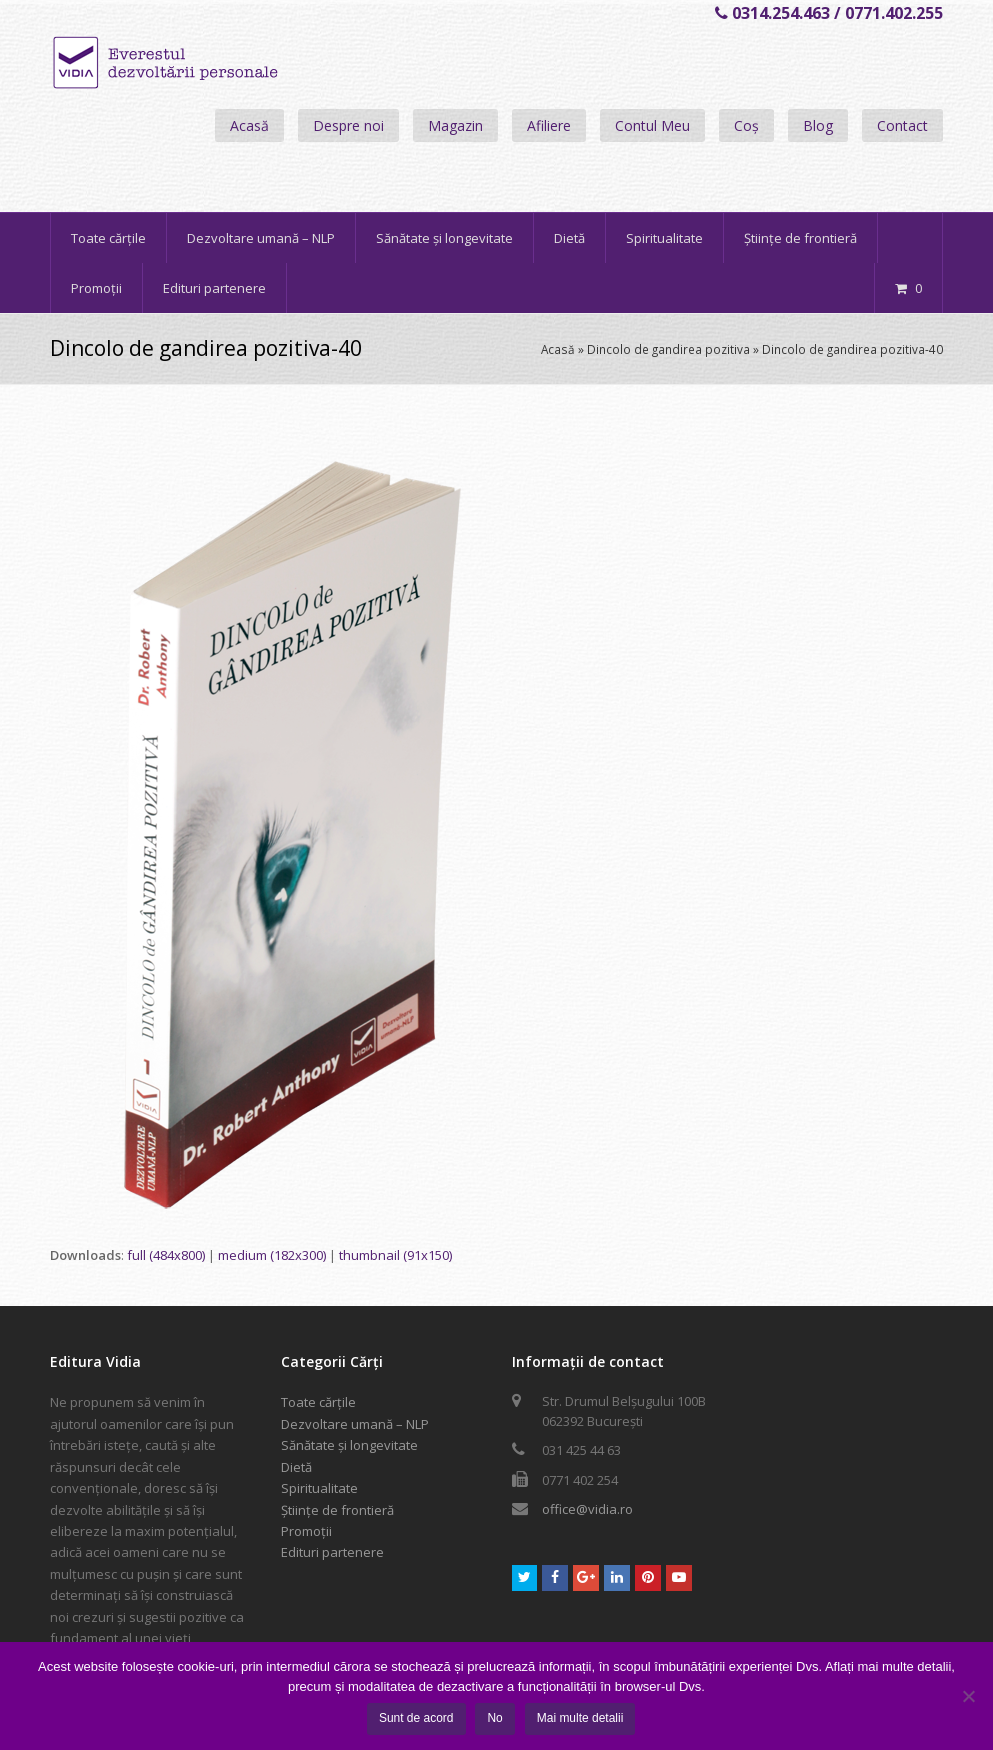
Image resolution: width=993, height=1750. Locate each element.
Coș (746, 125)
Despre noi (348, 125)
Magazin (455, 125)
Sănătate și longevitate (349, 1445)
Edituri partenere (332, 1552)
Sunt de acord (416, 1718)
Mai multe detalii (580, 1718)
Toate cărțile (318, 1402)
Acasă (249, 125)
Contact (902, 125)
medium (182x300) (272, 1255)
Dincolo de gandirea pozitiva (668, 349)
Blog (818, 125)
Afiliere (549, 125)
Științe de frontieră (337, 1510)
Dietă (296, 1467)
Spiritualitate (319, 1488)
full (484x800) (166, 1255)
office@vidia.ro (587, 1509)
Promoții (306, 1531)
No (495, 1718)
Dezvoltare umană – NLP (355, 1424)
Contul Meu (652, 125)
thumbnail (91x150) (395, 1255)
